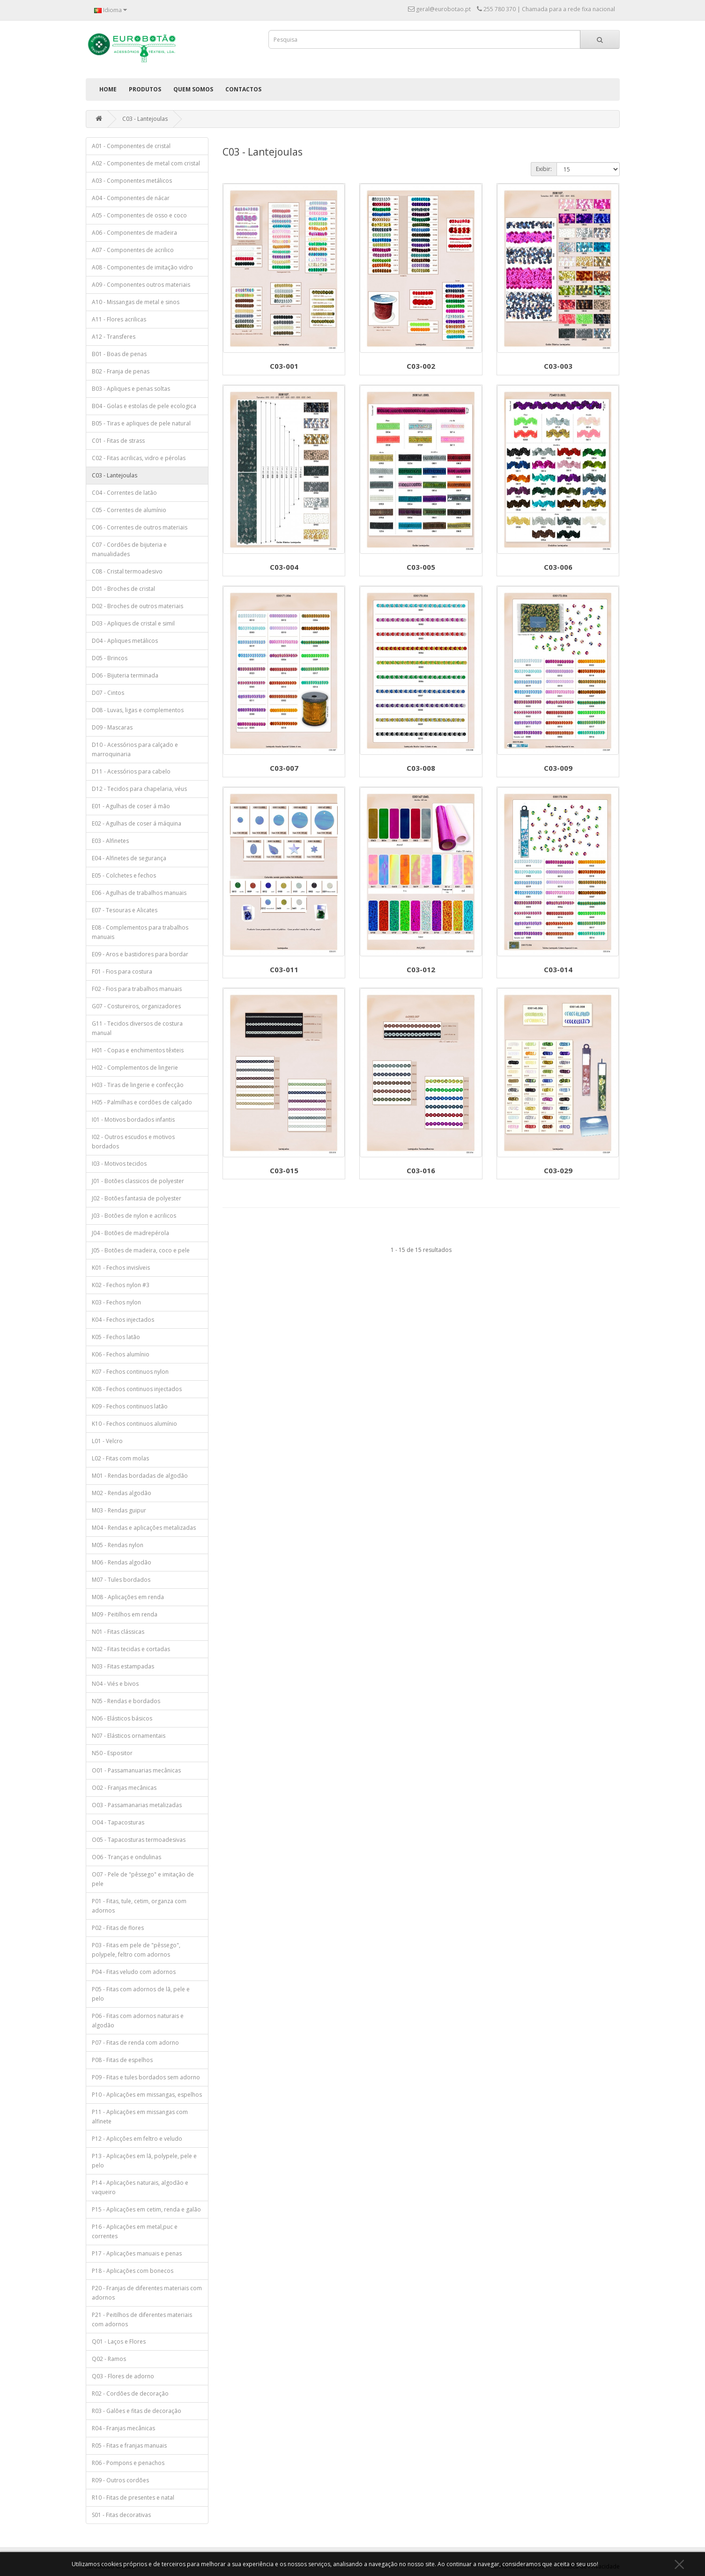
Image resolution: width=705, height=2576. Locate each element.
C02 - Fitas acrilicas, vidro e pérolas (139, 458)
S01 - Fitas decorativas (121, 2515)
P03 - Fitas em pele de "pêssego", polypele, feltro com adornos (136, 1949)
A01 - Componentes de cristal (131, 146)
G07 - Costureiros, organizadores (136, 1006)
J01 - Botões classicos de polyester (138, 1181)
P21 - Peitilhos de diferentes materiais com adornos (142, 2319)
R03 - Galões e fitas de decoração (136, 2411)
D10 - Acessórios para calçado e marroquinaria (135, 749)
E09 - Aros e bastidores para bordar (140, 954)
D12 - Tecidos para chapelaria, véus (139, 789)
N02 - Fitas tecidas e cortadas (131, 1649)
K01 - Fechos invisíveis (121, 1268)
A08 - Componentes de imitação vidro (142, 267)
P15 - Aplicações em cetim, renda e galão (146, 2209)
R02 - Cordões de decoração (130, 2393)
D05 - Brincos (109, 658)
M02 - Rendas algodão (121, 1493)
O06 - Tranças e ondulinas (126, 1857)
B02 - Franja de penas (120, 371)
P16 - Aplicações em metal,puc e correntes (135, 2231)
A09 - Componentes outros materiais (141, 285)
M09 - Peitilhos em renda (124, 1614)
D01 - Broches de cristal (123, 589)
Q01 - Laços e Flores (119, 2341)
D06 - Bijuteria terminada (125, 675)
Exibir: (544, 169)
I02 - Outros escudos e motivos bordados (133, 1141)
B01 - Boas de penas (119, 354)
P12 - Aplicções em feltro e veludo (137, 2139)
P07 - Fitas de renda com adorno (135, 2043)
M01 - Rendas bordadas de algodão (140, 1476)
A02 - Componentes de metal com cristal (146, 163)
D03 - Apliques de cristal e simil (133, 623)
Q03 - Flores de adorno (123, 2376)
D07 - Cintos (108, 693)
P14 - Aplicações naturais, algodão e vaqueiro (140, 2187)
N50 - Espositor (112, 1753)
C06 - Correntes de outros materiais (139, 527)
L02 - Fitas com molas (120, 1458)
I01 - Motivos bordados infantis (133, 1120)
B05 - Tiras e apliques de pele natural (141, 423)
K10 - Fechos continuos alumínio (134, 1424)
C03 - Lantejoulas (145, 119)
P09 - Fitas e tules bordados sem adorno (146, 2077)
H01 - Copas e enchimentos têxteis (138, 1050)
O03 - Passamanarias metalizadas (137, 1805)
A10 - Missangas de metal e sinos (135, 302)
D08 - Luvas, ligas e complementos (138, 710)
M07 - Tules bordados (121, 1580)
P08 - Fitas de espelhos (122, 2060)
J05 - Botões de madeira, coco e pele (141, 1250)
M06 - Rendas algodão (121, 1562)
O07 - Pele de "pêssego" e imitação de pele (143, 1879)
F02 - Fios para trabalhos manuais (137, 989)
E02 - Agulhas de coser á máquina (136, 823)
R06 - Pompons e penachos (128, 2463)
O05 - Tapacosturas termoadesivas (139, 1840)
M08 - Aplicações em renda (128, 1597)
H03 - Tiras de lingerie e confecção (138, 1085)
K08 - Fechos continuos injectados (137, 1389)
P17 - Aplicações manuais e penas (137, 2253)
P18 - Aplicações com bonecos (132, 2271)
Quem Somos (193, 89)
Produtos (145, 89)
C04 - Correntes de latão (124, 493)
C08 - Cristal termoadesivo (127, 571)
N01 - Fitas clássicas (118, 1632)
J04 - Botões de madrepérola (130, 1233)
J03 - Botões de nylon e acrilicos (134, 1216)
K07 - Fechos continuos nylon (130, 1372)
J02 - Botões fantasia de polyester (136, 1198)
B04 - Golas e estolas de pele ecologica (144, 406)
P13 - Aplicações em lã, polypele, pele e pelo (144, 2160)
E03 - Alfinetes (110, 841)
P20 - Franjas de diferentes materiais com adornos (147, 2292)
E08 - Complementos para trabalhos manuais (140, 932)
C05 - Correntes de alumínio (129, 510)
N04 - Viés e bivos (115, 1684)
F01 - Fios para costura (122, 971)
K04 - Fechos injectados (123, 1320)
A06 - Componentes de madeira (134, 233)
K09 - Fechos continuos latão (130, 1406)
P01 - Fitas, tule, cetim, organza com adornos (139, 1905)
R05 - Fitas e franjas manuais (129, 2445)
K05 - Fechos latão (116, 1337)
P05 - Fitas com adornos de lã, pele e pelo (141, 1994)
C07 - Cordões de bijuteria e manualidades (129, 549)
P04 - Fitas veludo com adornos (134, 1972)
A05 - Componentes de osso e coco (139, 215)
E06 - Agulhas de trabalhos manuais (139, 893)
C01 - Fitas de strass (118, 441)
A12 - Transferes (113, 337)
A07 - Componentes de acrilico (133, 250)
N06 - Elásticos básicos (122, 1718)
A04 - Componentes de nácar (131, 198)
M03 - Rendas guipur (119, 1510)
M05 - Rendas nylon (117, 1545)
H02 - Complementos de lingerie (135, 1068)
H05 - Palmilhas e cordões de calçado (142, 1102)
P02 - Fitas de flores (118, 1928)
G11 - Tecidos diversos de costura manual (137, 1028)
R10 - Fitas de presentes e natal (133, 2498)
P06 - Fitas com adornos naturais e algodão (138, 2020)
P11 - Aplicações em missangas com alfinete (140, 2116)
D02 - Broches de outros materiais (137, 606)
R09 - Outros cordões (120, 2480)
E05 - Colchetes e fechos (124, 875)
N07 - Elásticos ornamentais (128, 1736)
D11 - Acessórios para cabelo (131, 771)
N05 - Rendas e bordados (126, 1701)
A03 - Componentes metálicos (132, 181)
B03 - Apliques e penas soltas (131, 389)
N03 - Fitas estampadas (123, 1666)
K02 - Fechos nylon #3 (120, 1285)
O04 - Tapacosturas (118, 1822)
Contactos (243, 89)
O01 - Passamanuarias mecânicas (136, 1770)
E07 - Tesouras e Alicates (124, 910)
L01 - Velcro (107, 1441)
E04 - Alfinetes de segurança (129, 858)
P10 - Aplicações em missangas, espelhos (147, 2095)
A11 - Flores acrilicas (119, 319)
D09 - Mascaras (112, 727)
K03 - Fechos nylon (116, 1302)
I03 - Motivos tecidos (119, 1164)
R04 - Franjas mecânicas (123, 2428)
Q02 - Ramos (109, 2359)
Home (108, 89)
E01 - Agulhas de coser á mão (131, 806)
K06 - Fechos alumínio (120, 1354)
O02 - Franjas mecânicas (124, 1788)
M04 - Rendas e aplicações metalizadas (144, 1528)
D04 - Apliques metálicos (125, 641)
